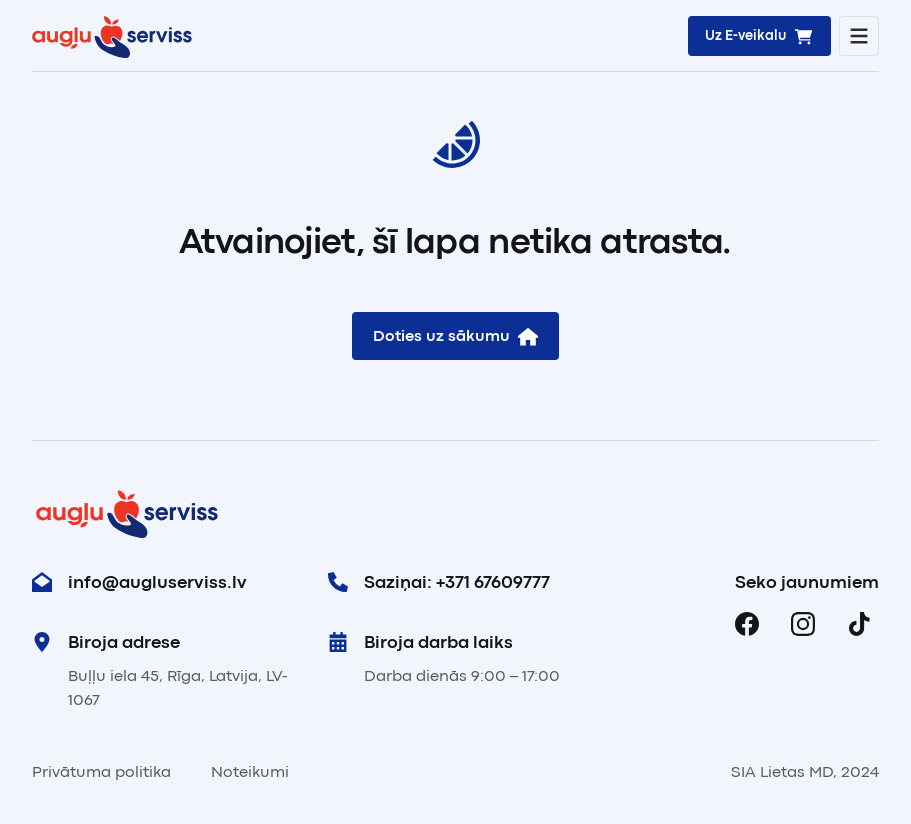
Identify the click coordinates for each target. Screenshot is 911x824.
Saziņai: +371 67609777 (439, 582)
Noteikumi (250, 772)
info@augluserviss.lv (139, 582)
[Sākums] (112, 36)
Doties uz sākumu (455, 336)
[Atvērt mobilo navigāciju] (859, 36)
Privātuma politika (101, 772)
